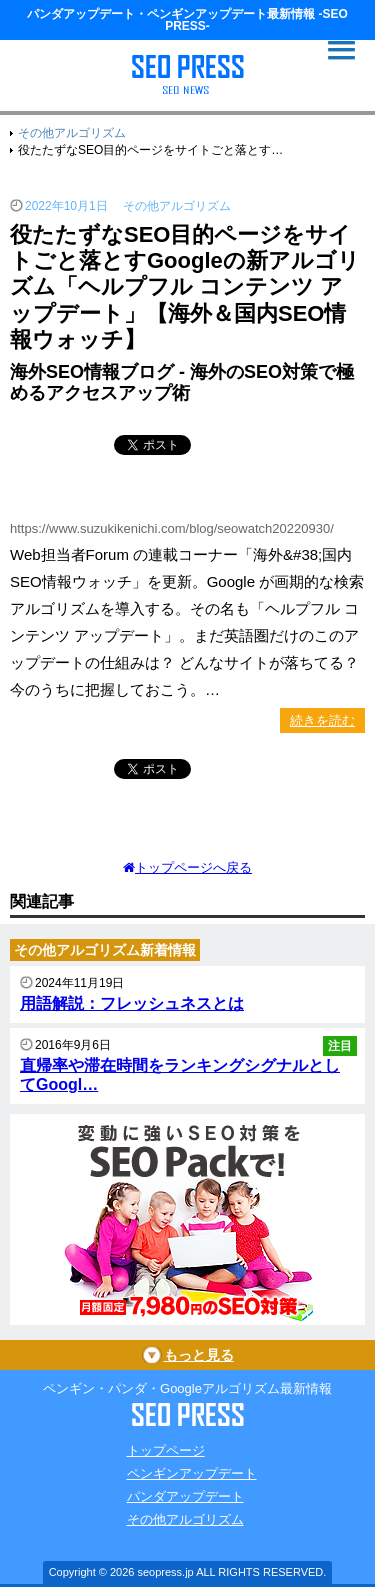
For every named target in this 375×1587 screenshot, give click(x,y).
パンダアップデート (185, 1496)
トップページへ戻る (187, 867)
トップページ (166, 1450)
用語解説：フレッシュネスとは (132, 1003)
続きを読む (322, 720)
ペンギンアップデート (192, 1473)
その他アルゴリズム (185, 1519)
